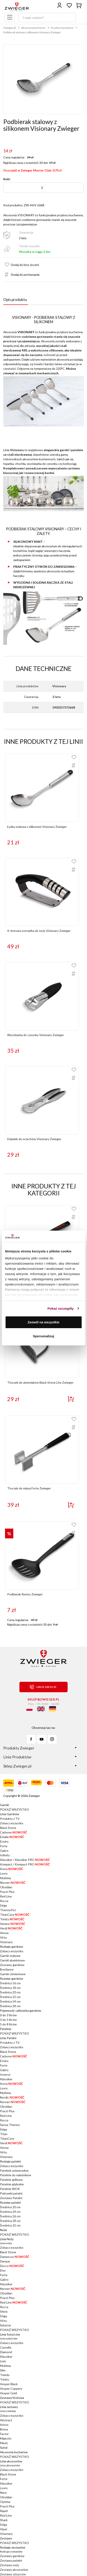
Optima (5, 2502)
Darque (5, 2261)
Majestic (6, 2438)
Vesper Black (9, 2384)
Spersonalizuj (43, 1336)
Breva (4, 2429)
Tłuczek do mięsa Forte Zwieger (29, 1488)
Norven (12, 1882)
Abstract (6, 2420)
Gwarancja (26, 232)
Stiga (3, 1905)
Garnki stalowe (10, 1956)
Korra (11, 1869)
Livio (3, 2361)
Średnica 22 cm (10, 1997)
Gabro (4, 1850)
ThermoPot (8, 1910)
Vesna (4, 1933)
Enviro (4, 1841)
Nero (3, 2492)
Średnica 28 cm (10, 2006)
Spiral (3, 2447)
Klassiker (6, 2079)
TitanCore (14, 1914)
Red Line (6, 1896)
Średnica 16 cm (10, 1983)
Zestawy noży (9, 2565)
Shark (4, 2520)
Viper (3, 2529)
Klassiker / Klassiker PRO (25, 1860)
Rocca (4, 1901)
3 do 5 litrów (8, 2019)
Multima (5, 1878)
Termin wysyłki (29, 246)
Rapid (4, 2511)
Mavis (4, 2443)
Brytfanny (7, 1969)
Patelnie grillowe (11, 2179)
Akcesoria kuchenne (33, 27)
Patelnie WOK (10, 2189)
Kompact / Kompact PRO (25, 1864)
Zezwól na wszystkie (44, 1322)
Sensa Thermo (10, 2125)
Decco (12, 2266)
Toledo (5, 2375)
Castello (5, 2347)
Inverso (5, 2074)
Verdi (11, 1928)
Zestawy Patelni (11, 2198)
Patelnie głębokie (12, 2184)
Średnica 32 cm (10, 2225)
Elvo (3, 2270)
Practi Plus (7, 1892)
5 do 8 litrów (8, 2024)
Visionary (6, 1942)
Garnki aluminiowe (12, 1960)
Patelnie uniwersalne (14, 2170)
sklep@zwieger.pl (43, 1699)
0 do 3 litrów (8, 2015)
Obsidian (6, 1887)
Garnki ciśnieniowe (13, 1974)
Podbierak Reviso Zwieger (25, 1594)
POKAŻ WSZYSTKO (14, 1809)
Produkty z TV (10, 1818)
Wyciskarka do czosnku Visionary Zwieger (35, 1035)
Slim (2, 2370)
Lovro (4, 1873)
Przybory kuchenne (62, 27)
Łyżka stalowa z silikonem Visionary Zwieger (37, 826)
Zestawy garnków (12, 1965)
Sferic (4, 2311)
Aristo (4, 2424)
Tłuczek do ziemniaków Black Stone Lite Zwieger (40, 1382)
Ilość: (7, 179)
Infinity (5, 1855)
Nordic (12, 2097)
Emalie (12, 1837)
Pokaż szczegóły (61, 1308)
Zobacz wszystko (11, 1823)
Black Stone (8, 1828)
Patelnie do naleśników (15, 2175)
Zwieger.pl (9, 27)
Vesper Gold (8, 2393)
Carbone (13, 1832)
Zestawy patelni (11, 2560)
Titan (3, 2134)
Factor (4, 2434)
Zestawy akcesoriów (14, 2569)
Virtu (3, 1937)
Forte (3, 1846)
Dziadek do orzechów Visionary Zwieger (34, 1139)
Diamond (6, 2352)
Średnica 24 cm (10, 2001)
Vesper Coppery (11, 2388)
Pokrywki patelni (11, 2193)
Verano (12, 1924)
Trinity (12, 1919)
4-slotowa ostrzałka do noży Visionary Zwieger (39, 931)
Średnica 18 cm (10, 1988)
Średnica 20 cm (10, 1992)
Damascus (14, 2256)
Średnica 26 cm (10, 2216)
